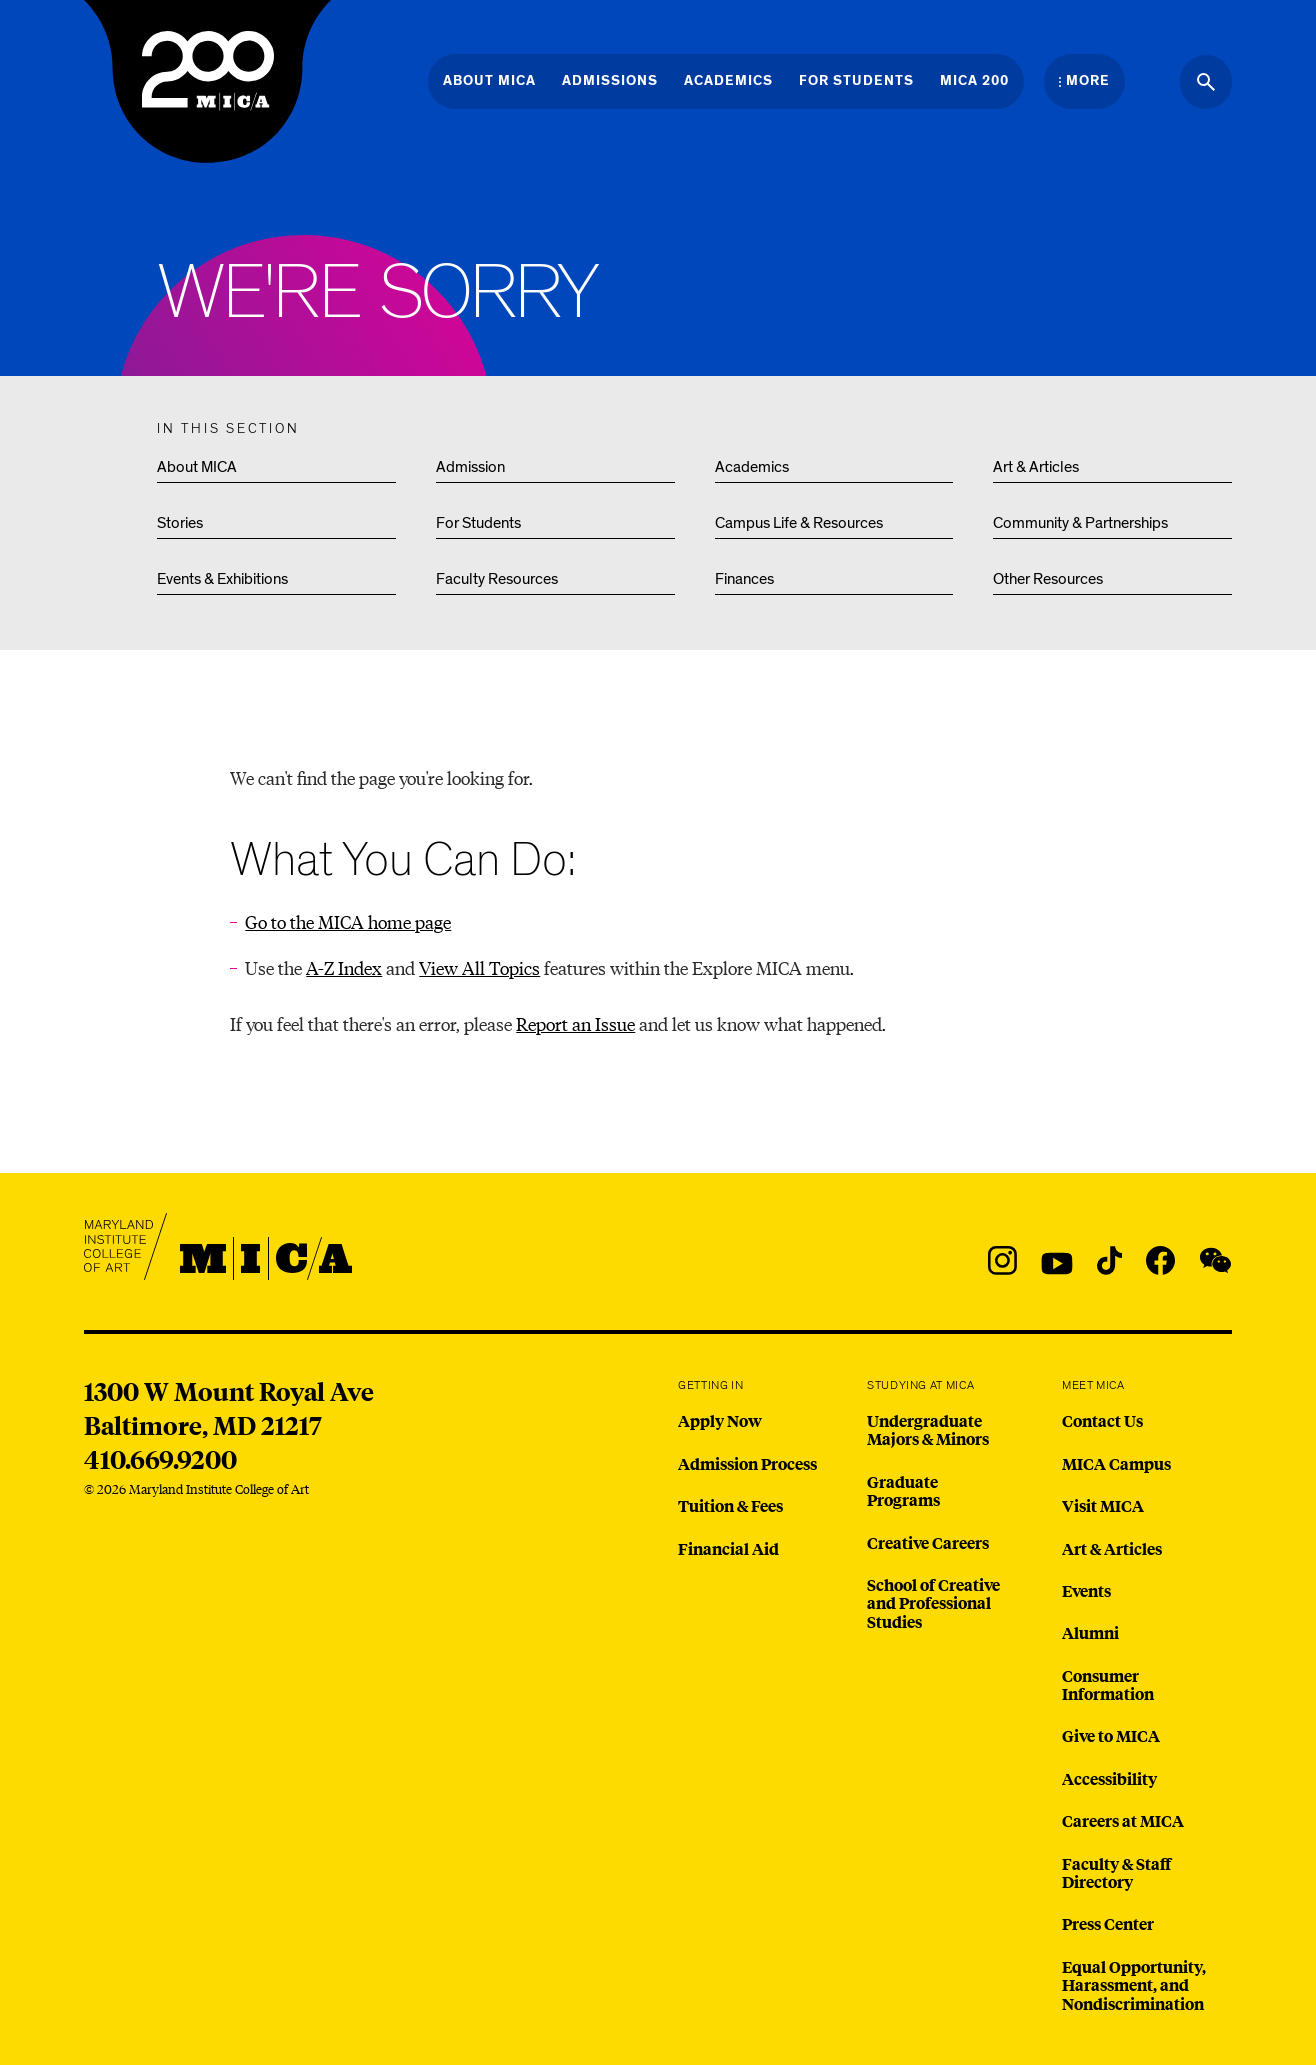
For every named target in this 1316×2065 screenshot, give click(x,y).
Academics (752, 467)
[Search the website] (1206, 82)
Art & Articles (1036, 467)
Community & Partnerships (1080, 523)
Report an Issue (575, 1023)
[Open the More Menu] (1084, 81)
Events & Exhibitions (222, 579)
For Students (478, 523)
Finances (744, 579)
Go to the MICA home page (348, 921)
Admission (470, 467)
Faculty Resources (497, 579)
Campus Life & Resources (799, 523)
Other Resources (1048, 579)
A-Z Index (344, 967)
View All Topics (479, 967)
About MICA (197, 467)
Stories (180, 523)
